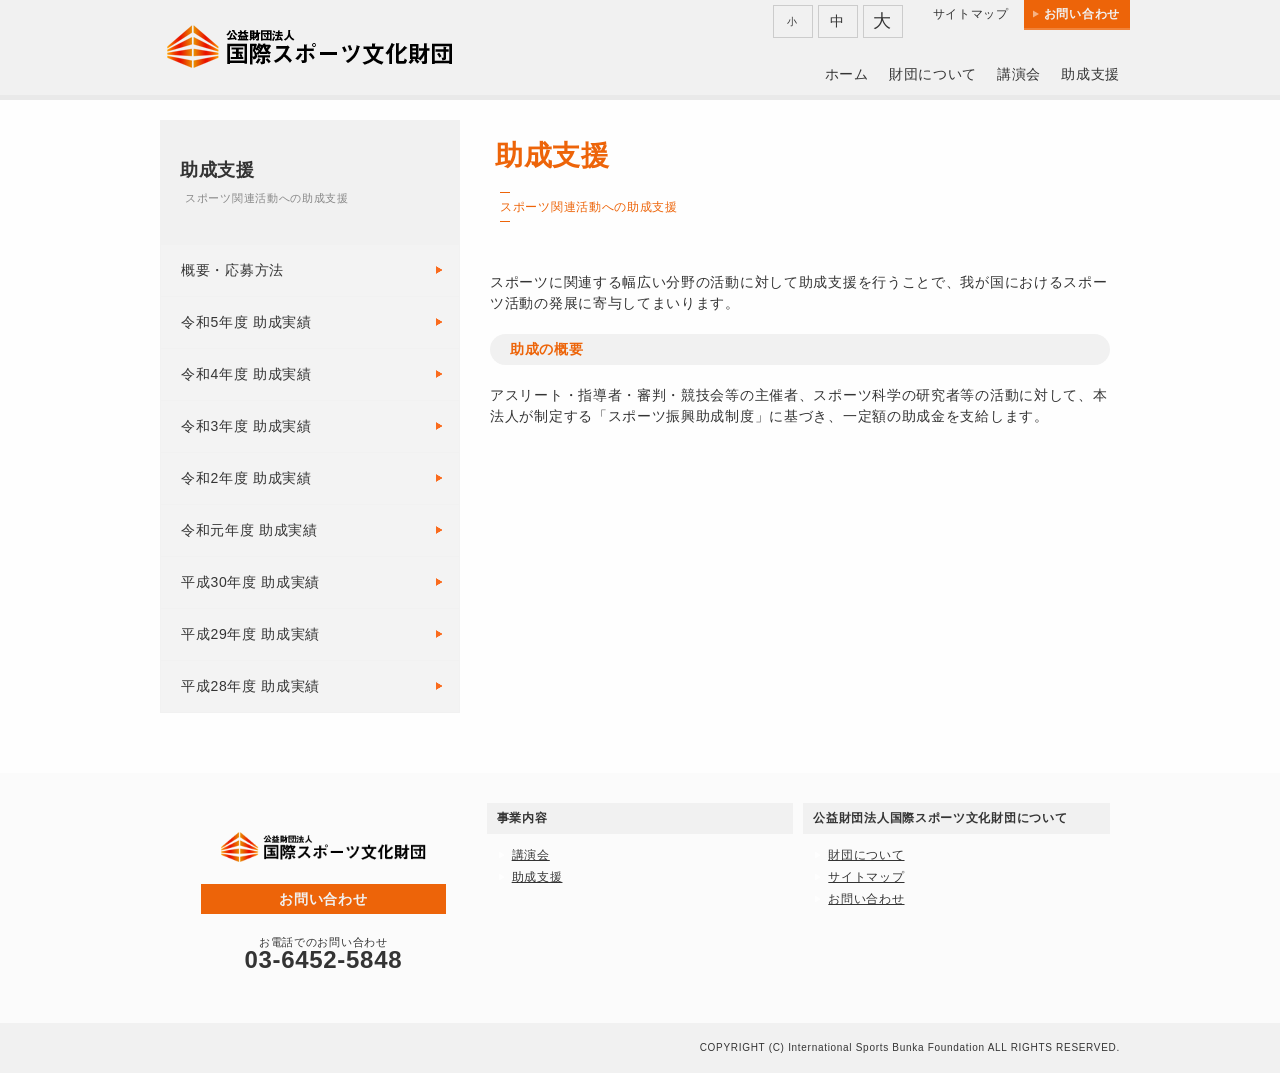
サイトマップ (971, 14)
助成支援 (1090, 74)
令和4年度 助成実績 (246, 374)
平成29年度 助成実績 (250, 634)
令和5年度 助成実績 (246, 322)
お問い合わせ (1082, 14)
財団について (933, 74)
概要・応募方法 (232, 270)
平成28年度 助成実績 (250, 686)
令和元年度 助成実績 (249, 530)
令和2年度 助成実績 (246, 478)
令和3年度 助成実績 (246, 426)
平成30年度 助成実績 (250, 582)
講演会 (1019, 74)
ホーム (847, 74)
